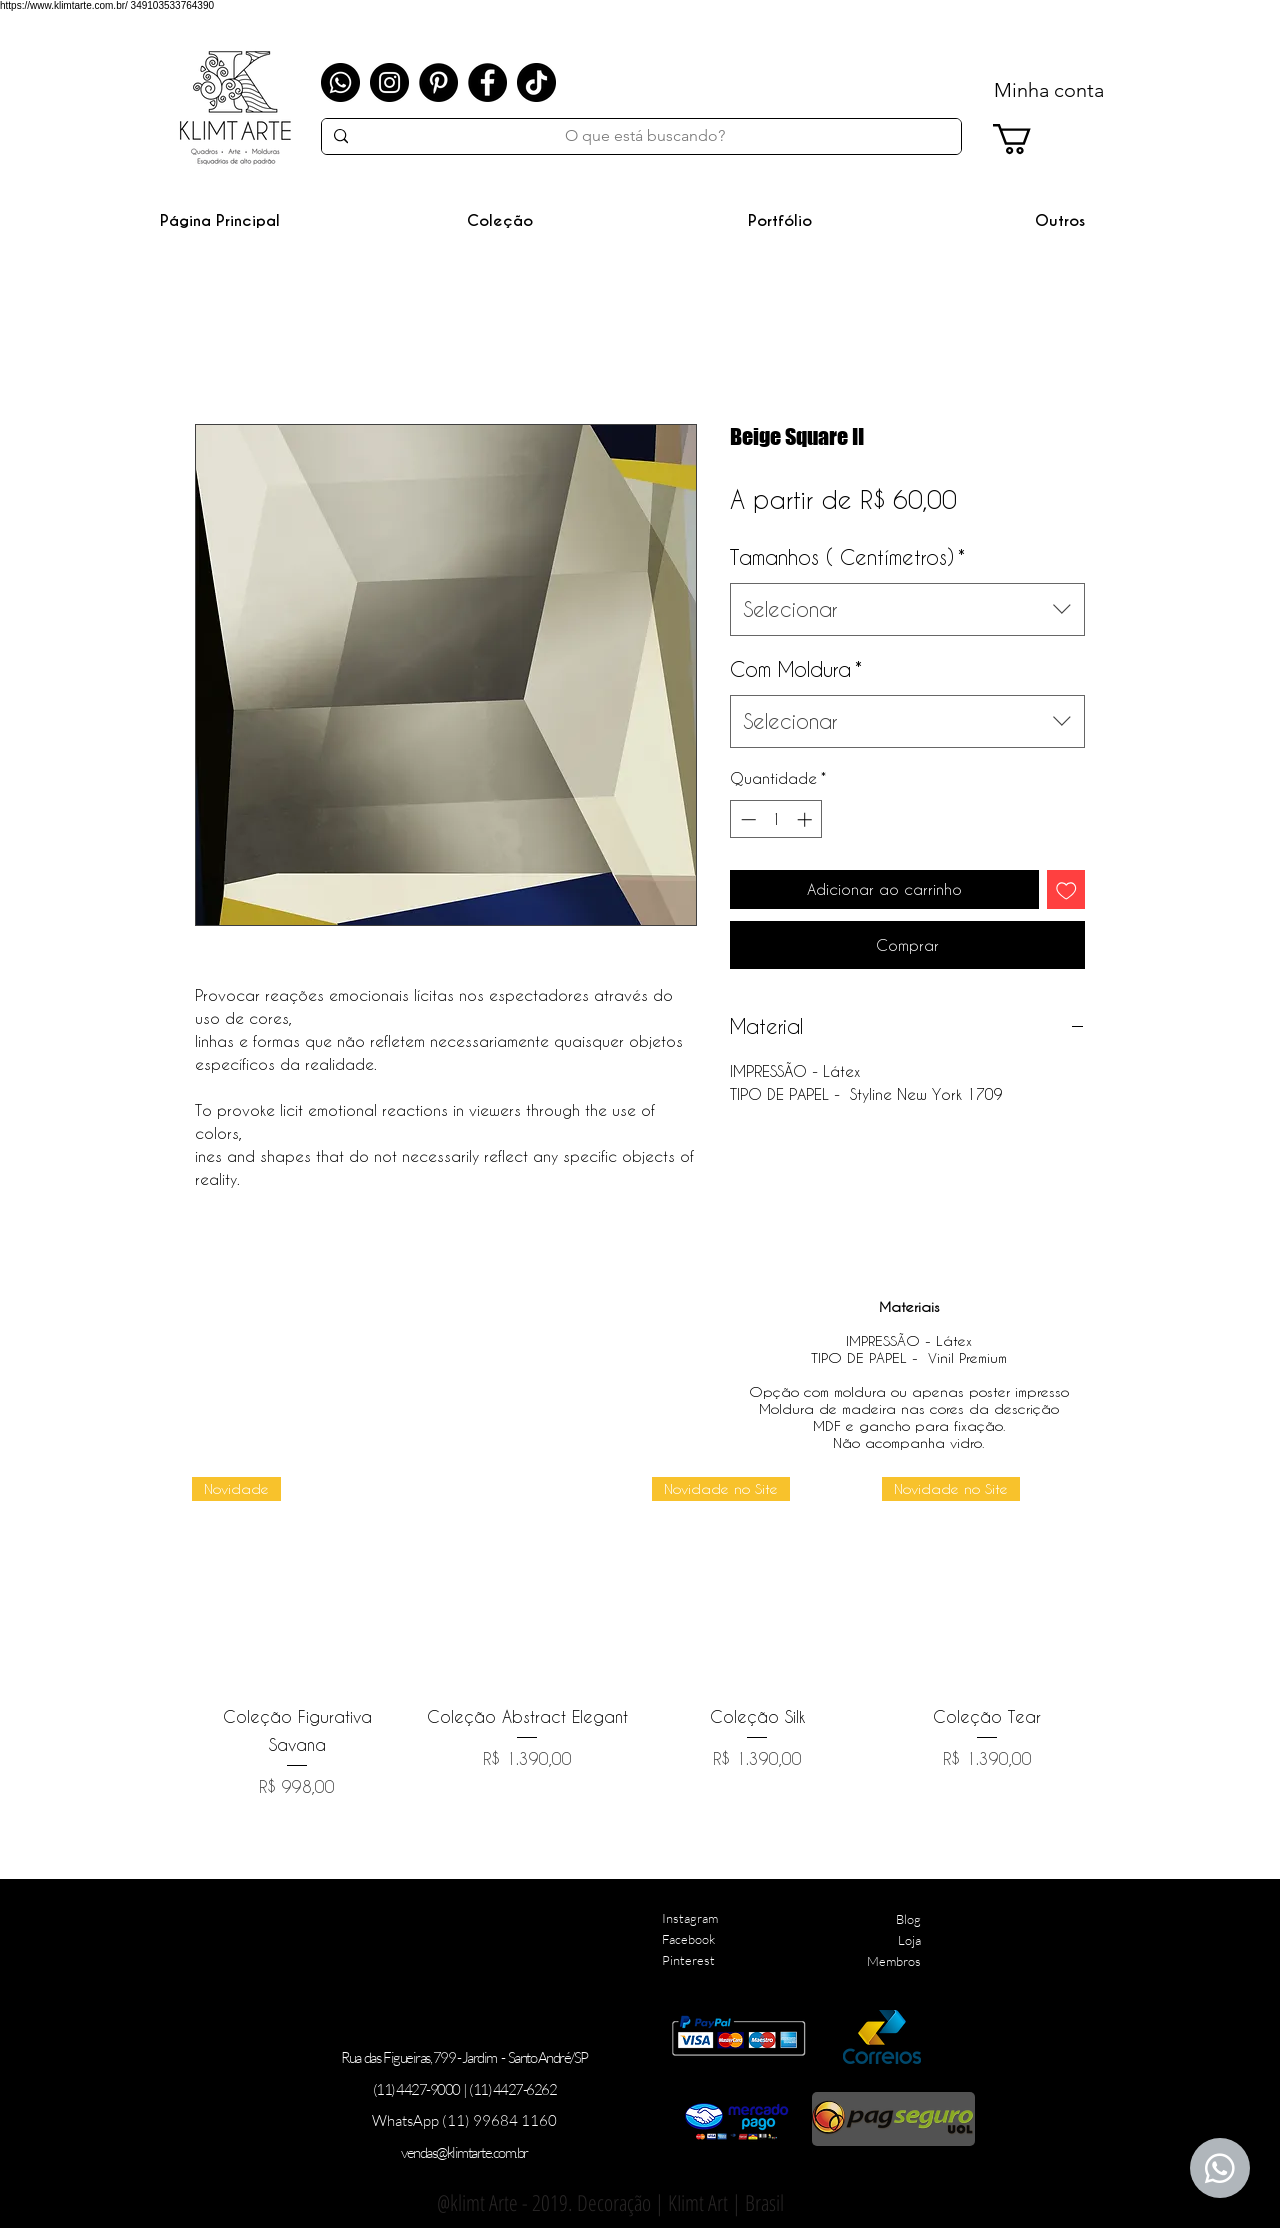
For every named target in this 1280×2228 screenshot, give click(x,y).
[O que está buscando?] (644, 136)
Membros (894, 1961)
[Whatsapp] (340, 82)
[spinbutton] (776, 819)
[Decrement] (746, 819)
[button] (500, 220)
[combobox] (907, 609)
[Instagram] (389, 82)
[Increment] (806, 819)
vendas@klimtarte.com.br (464, 2152)
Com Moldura (796, 669)
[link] (1030, 139)
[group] (642, 1638)
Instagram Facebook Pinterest (690, 1939)
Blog (908, 1919)
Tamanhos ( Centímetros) (847, 557)
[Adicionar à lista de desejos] (1066, 889)
